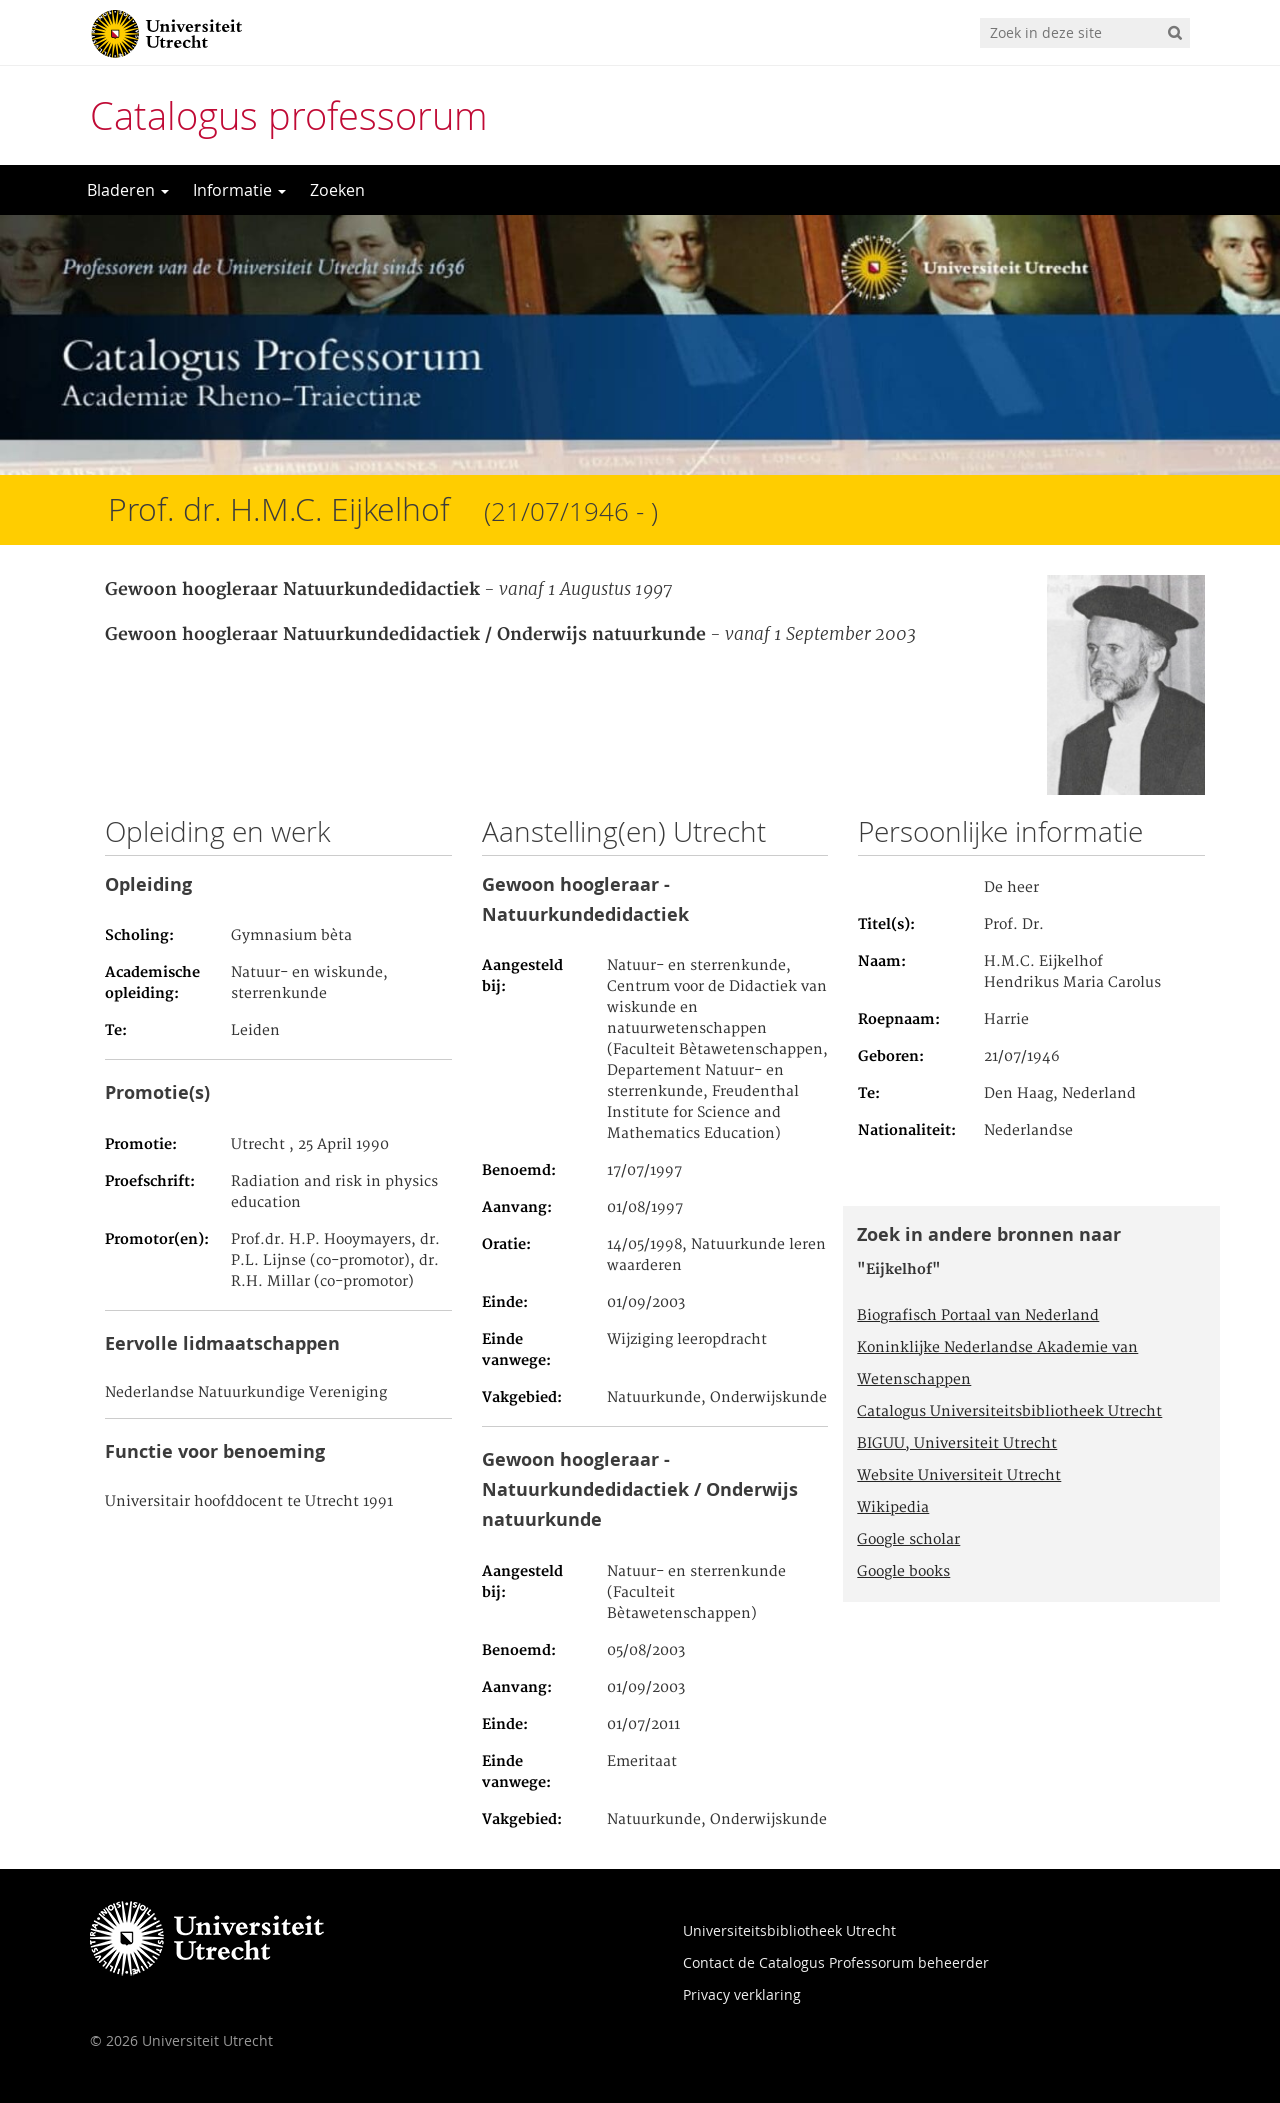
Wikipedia (893, 1508)
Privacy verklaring (742, 1994)
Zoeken (337, 190)
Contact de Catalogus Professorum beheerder (836, 1962)
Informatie (239, 190)
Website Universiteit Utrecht (959, 1476)
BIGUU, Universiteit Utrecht (957, 1444)
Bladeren (128, 190)
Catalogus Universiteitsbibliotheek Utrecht (1009, 1412)
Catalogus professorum (289, 115)
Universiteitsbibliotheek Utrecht (789, 1930)
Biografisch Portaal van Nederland (978, 1316)
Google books (903, 1572)
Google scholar (908, 1540)
